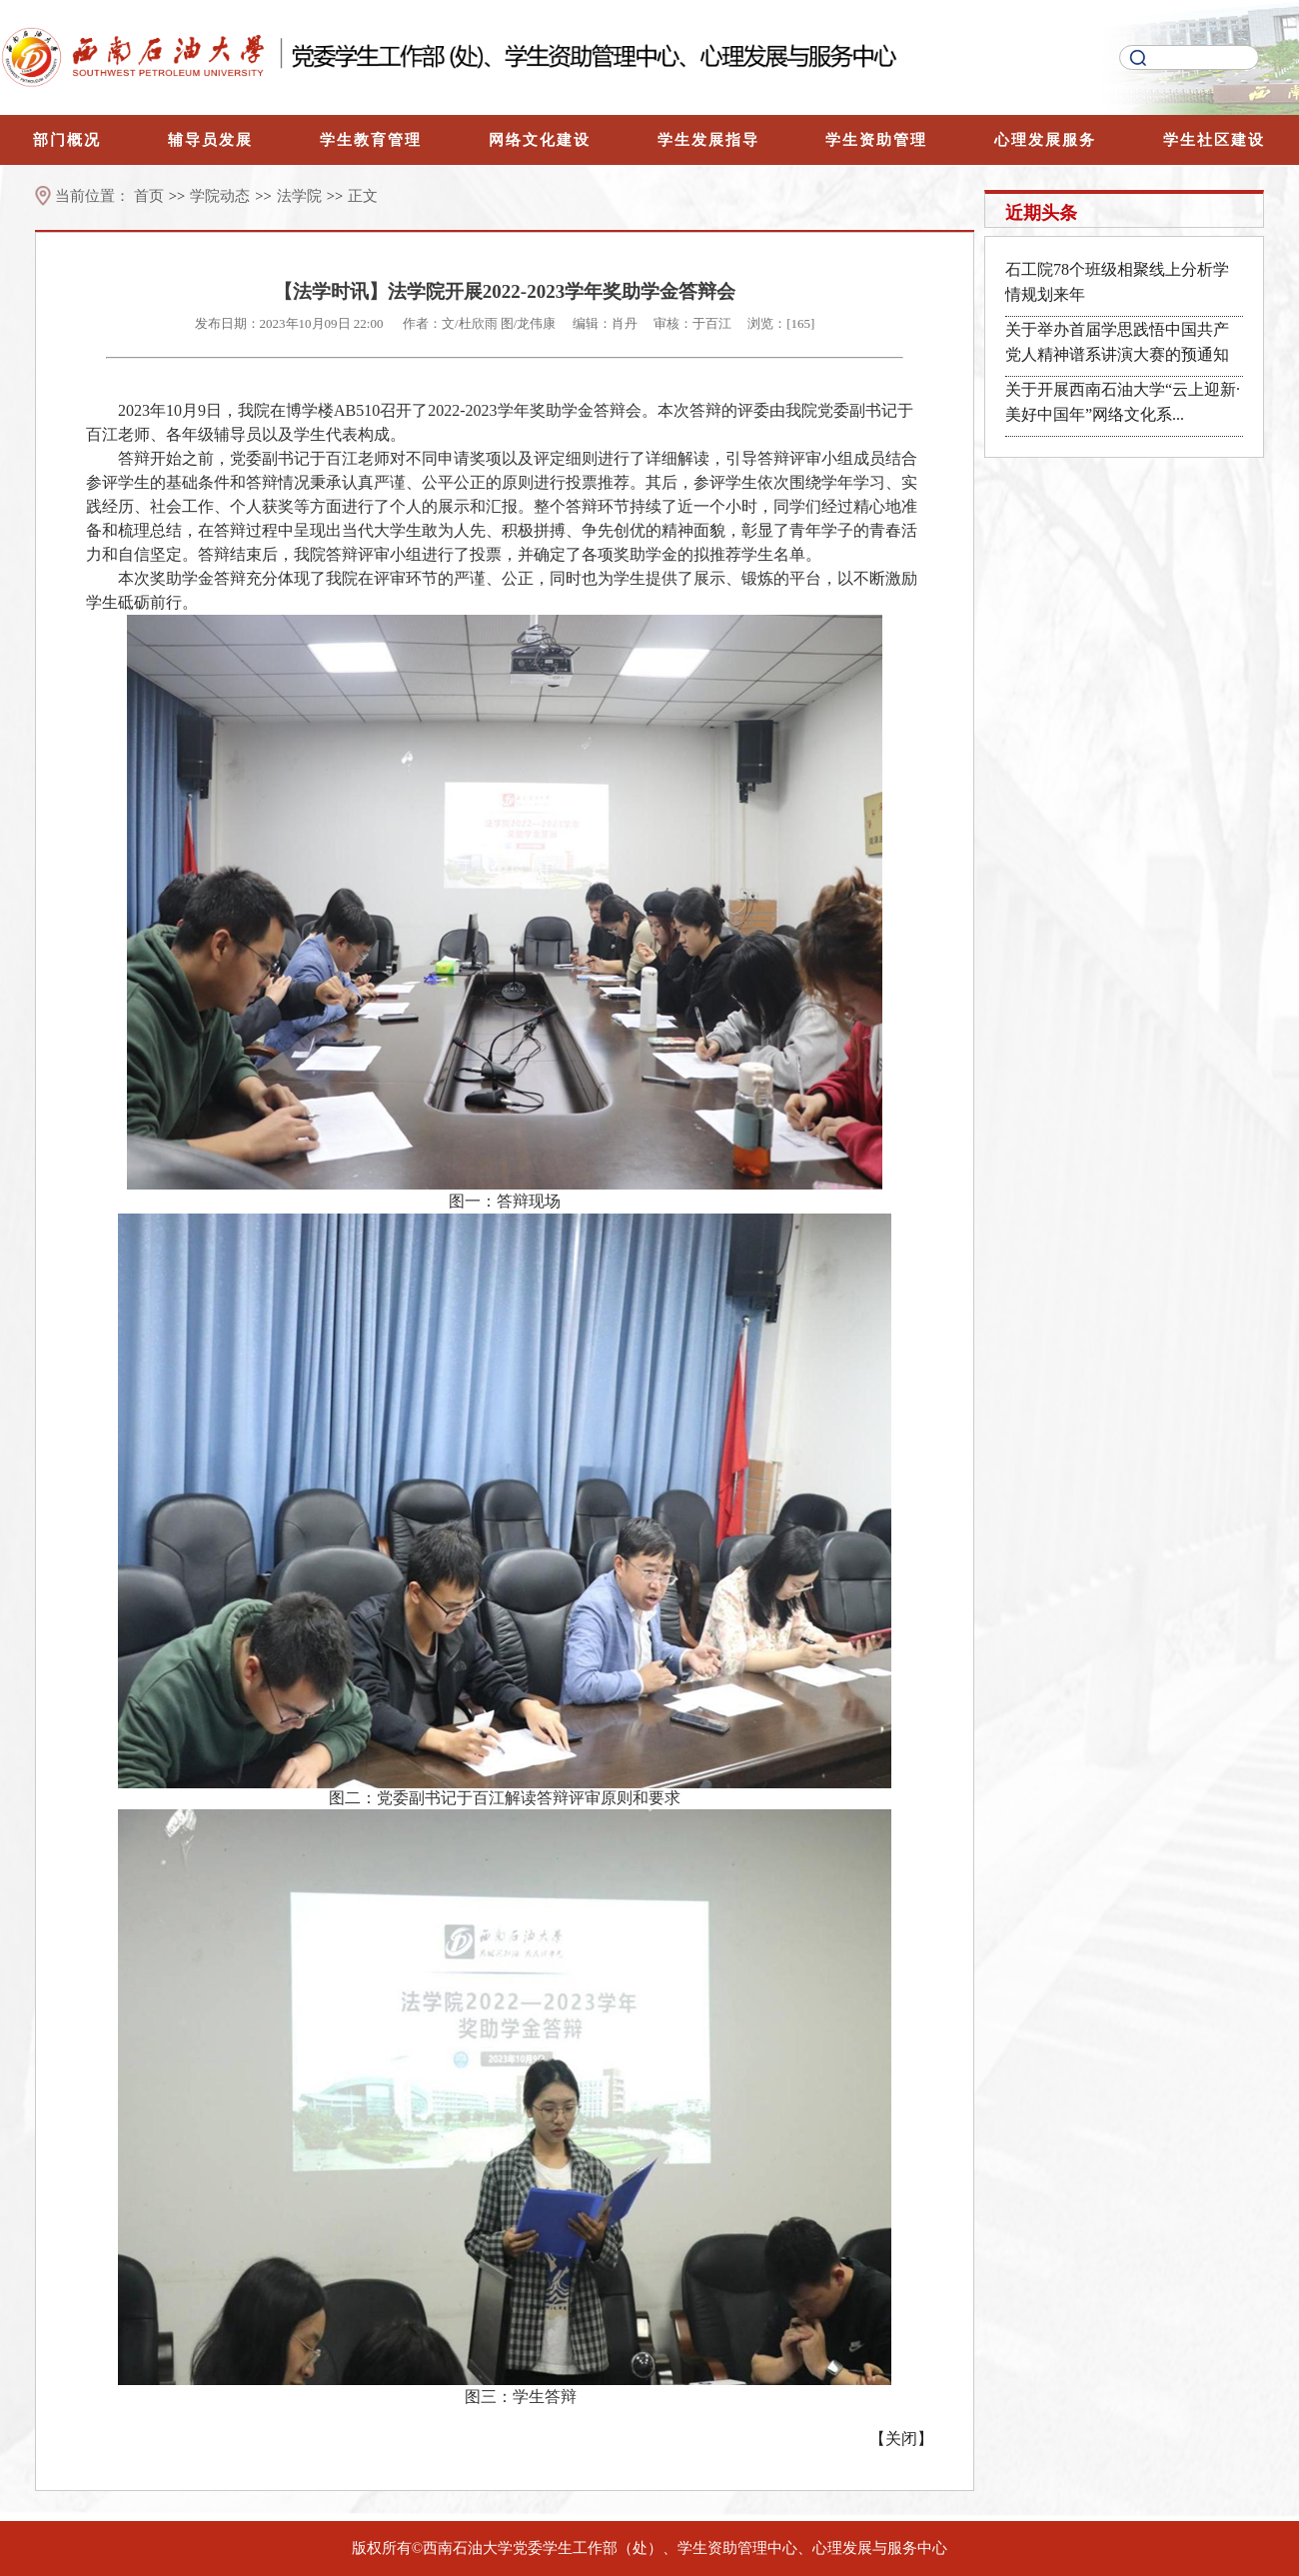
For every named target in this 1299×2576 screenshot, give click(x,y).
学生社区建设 (1214, 140)
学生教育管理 (371, 140)
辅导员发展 (210, 140)
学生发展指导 (708, 140)
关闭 (901, 2438)
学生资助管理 (876, 140)
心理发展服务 (1045, 140)
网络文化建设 (540, 140)
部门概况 (67, 140)
